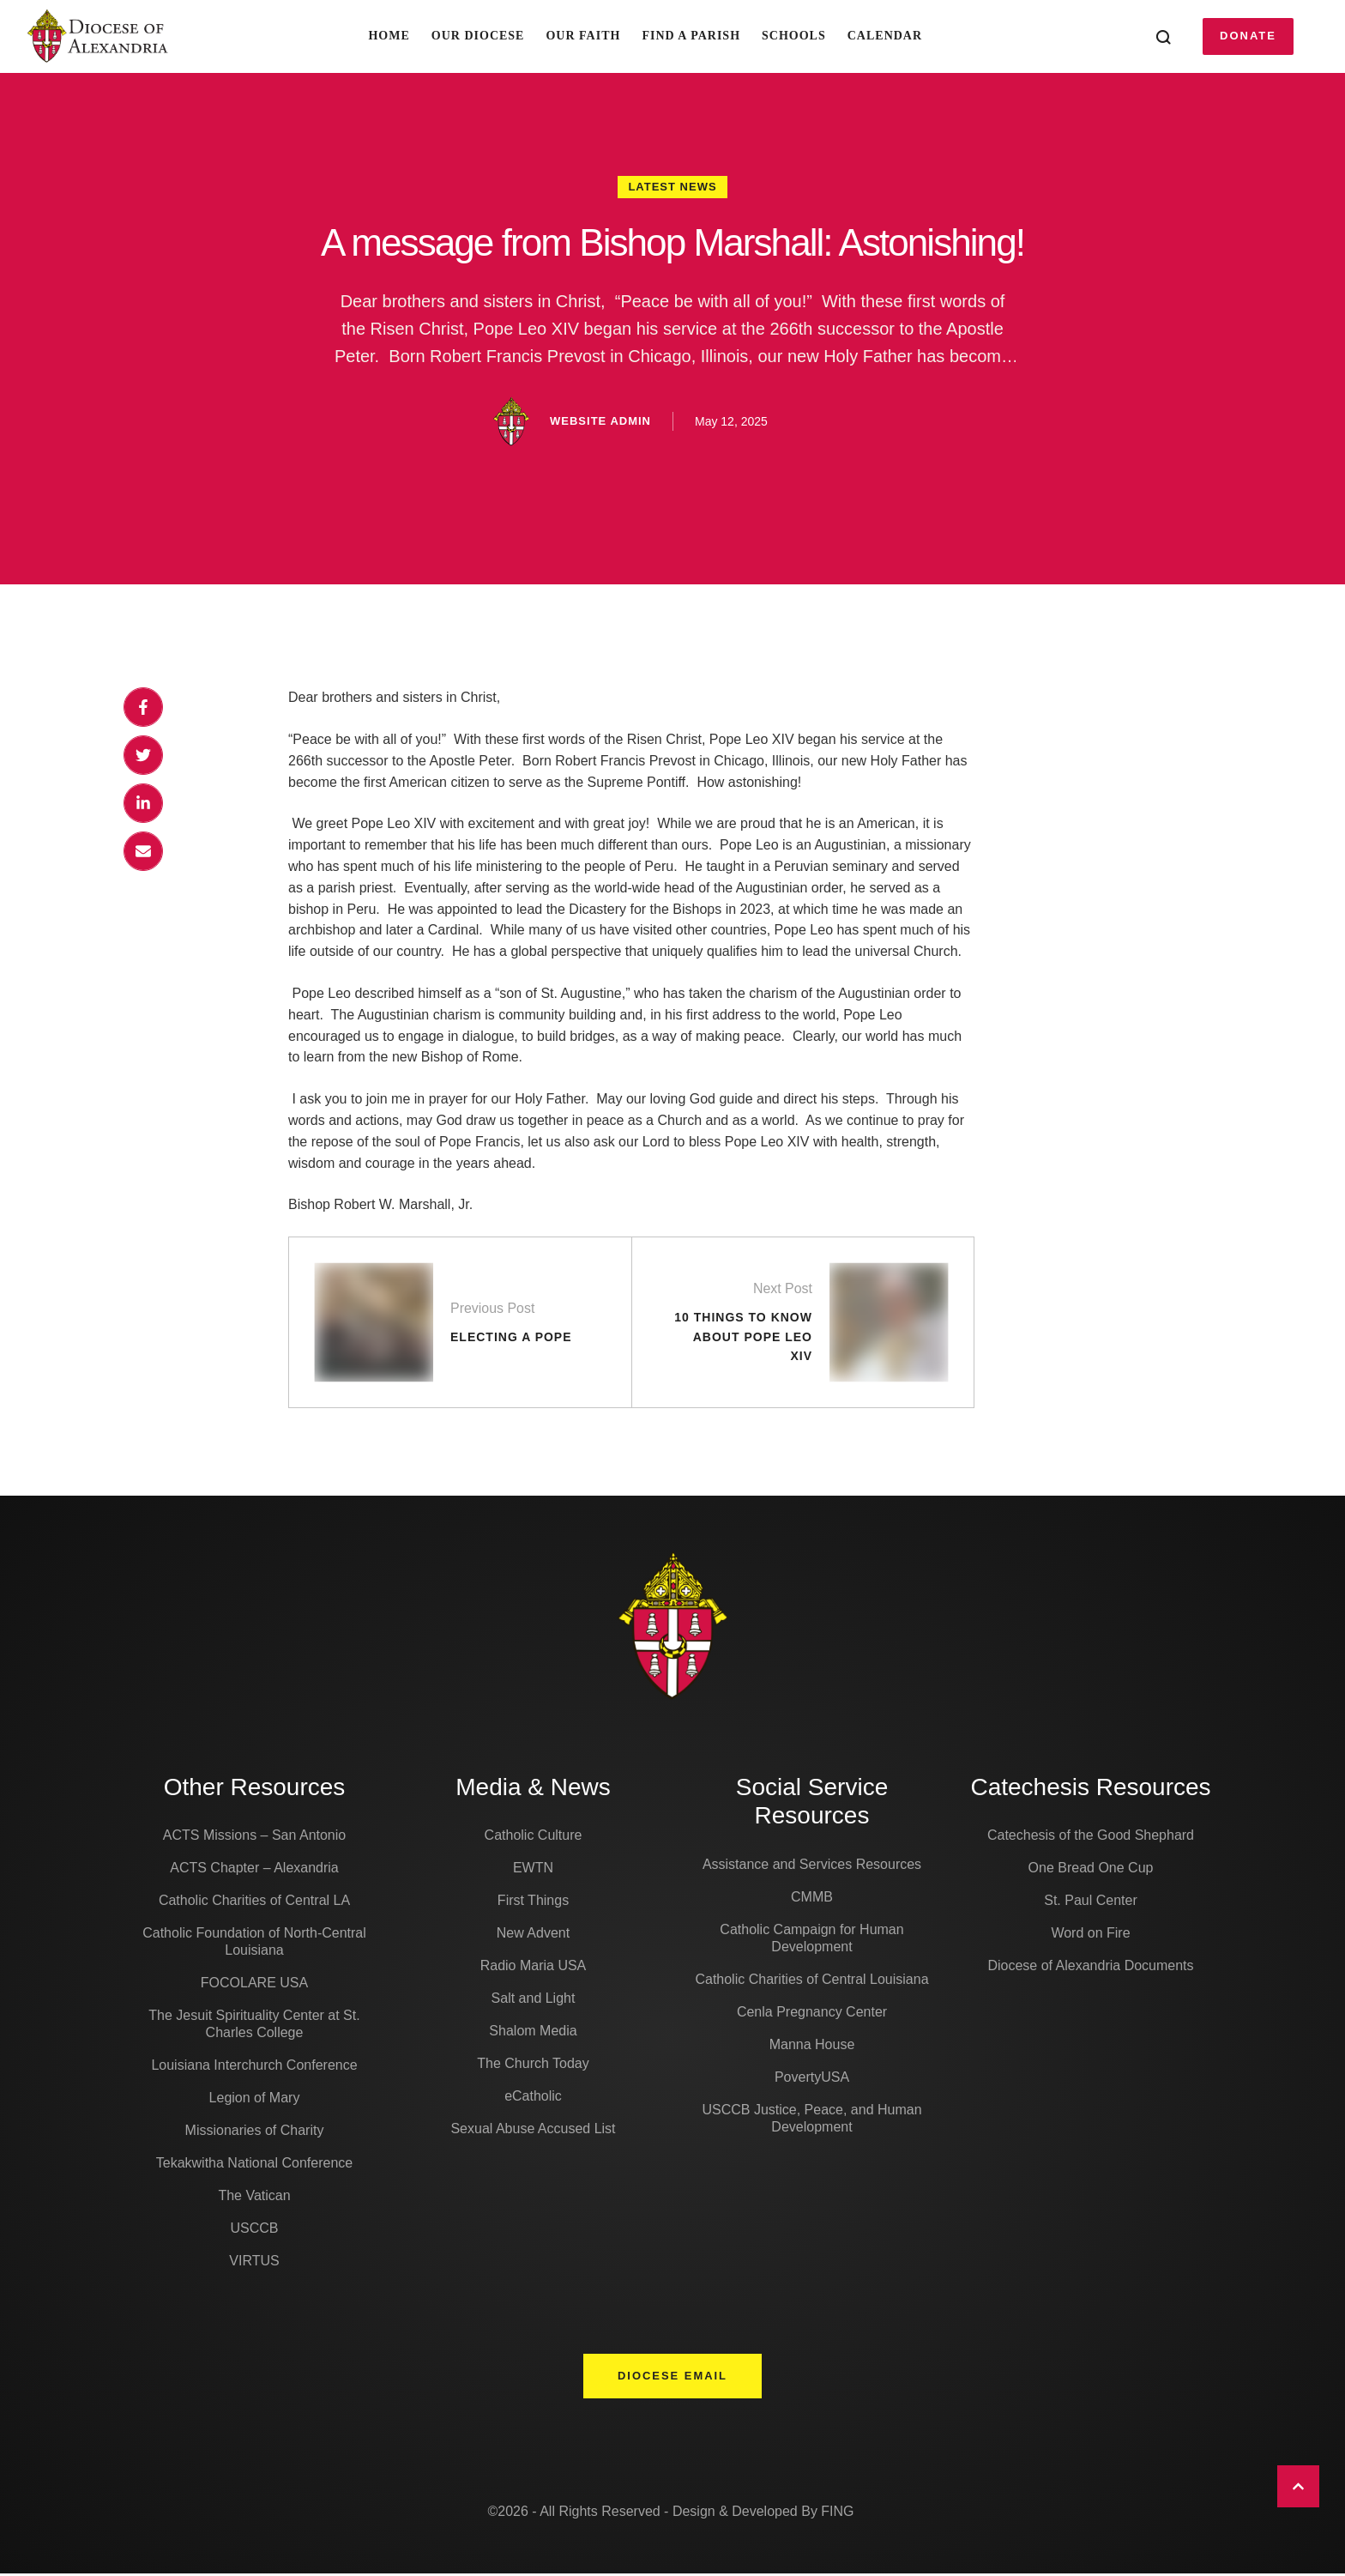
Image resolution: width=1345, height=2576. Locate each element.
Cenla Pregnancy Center (812, 2013)
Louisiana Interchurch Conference (254, 2067)
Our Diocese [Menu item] (478, 36)
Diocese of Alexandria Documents (1090, 1968)
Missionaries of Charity (254, 2133)
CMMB (812, 1898)
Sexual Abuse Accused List (532, 2131)
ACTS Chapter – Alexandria (254, 1870)
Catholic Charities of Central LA (254, 1903)
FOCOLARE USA (254, 1985)
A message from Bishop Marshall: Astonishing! (673, 242)
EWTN (533, 1870)
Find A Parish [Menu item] (691, 36)
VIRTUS (254, 2263)
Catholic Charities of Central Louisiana (811, 1981)
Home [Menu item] (388, 36)
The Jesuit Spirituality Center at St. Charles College (253, 2026)
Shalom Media (532, 2033)
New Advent (533, 1935)
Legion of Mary (254, 2100)
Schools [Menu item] (794, 36)
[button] (1248, 36)
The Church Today (532, 2066)
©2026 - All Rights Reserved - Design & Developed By (654, 2513)
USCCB (254, 2230)
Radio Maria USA (533, 1968)
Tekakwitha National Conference (254, 2165)
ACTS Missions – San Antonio (254, 1837)
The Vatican (254, 2198)
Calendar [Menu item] (884, 36)
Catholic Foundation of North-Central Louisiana (254, 1944)
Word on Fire (1090, 1935)
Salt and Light (534, 2000)
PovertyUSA (812, 2078)
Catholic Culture (533, 1837)
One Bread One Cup (1091, 1870)
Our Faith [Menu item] (583, 36)
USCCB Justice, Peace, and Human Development (811, 2120)
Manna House (812, 2046)
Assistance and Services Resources (812, 1866)
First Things (533, 1903)
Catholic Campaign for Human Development (811, 1940)
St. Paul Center (1090, 1903)
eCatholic (533, 2098)
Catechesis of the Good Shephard (1090, 1837)
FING (837, 2513)
